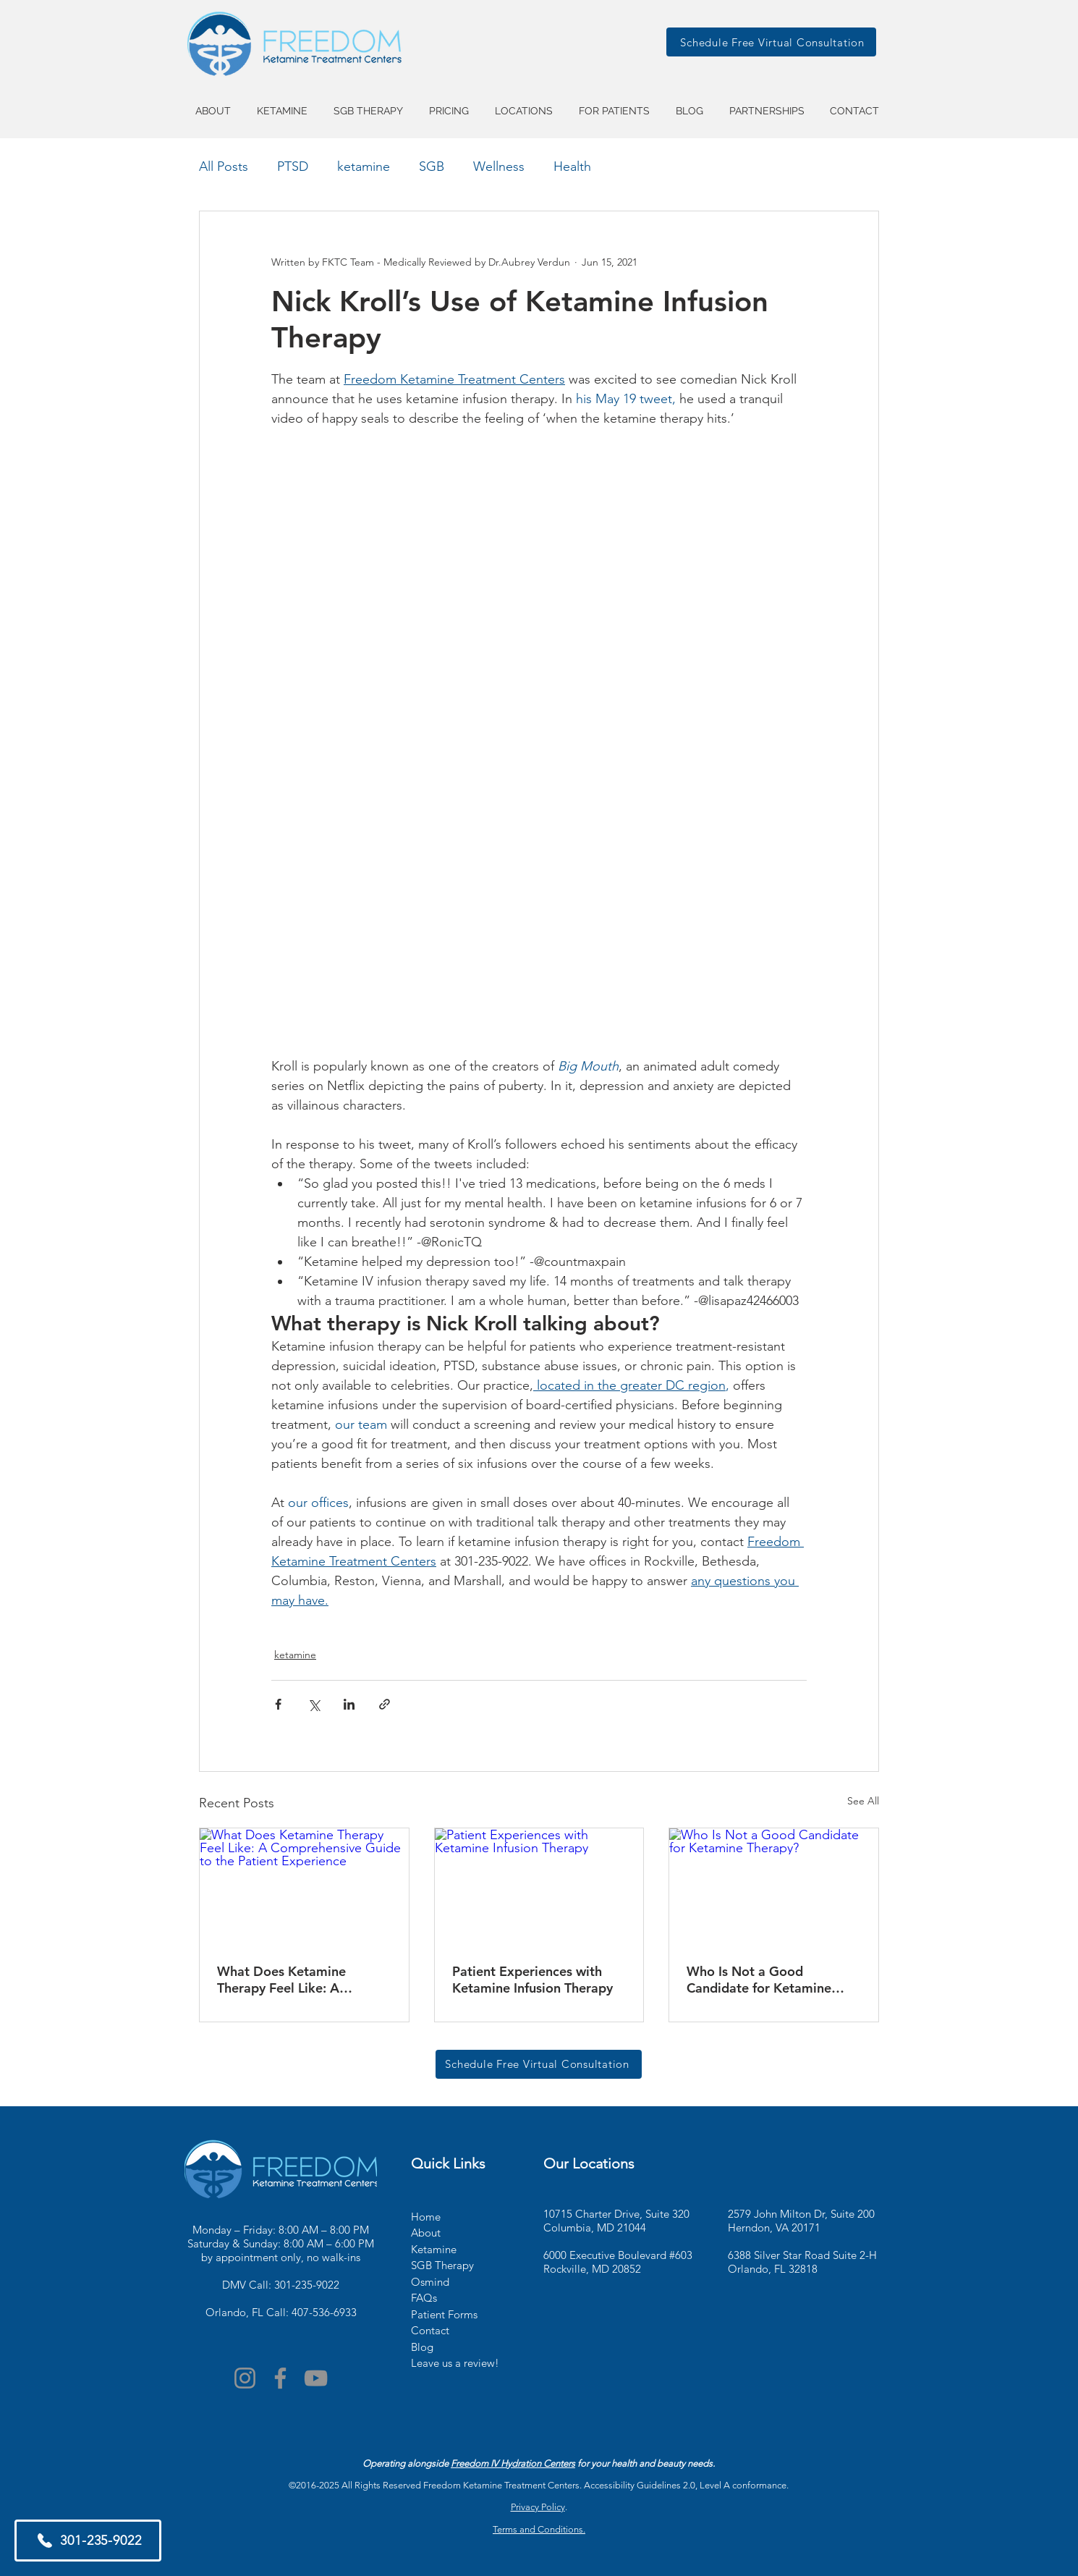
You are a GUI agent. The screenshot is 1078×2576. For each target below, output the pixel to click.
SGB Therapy (442, 2265)
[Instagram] (245, 2378)
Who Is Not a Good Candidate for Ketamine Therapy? (759, 1979)
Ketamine (434, 2249)
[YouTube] (316, 2378)
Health (572, 166)
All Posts (223, 166)
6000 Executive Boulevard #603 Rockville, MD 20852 (617, 2262)
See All (863, 1800)
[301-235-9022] (87, 2541)
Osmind (430, 2282)
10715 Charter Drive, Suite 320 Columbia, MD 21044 (616, 2220)
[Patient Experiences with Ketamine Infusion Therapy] (539, 1887)
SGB (431, 166)
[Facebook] (280, 2378)
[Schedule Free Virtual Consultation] (771, 42)
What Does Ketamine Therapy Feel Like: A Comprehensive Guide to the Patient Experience (303, 1979)
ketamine (363, 166)
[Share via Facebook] (278, 1704)
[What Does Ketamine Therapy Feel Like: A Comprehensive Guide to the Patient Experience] (304, 1887)
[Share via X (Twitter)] (314, 1704)
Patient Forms (444, 2314)
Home (426, 2217)
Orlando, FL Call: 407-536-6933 (281, 2312)
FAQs (424, 2298)
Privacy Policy (538, 2506)
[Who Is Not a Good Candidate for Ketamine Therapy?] (773, 1887)
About (426, 2232)
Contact (430, 2330)
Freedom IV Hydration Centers (513, 2463)
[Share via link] (384, 1704)
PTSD (292, 166)
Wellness (499, 166)
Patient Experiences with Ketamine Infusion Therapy (532, 1979)
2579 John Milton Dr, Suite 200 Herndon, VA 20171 (801, 2220)
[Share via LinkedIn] (349, 1704)
